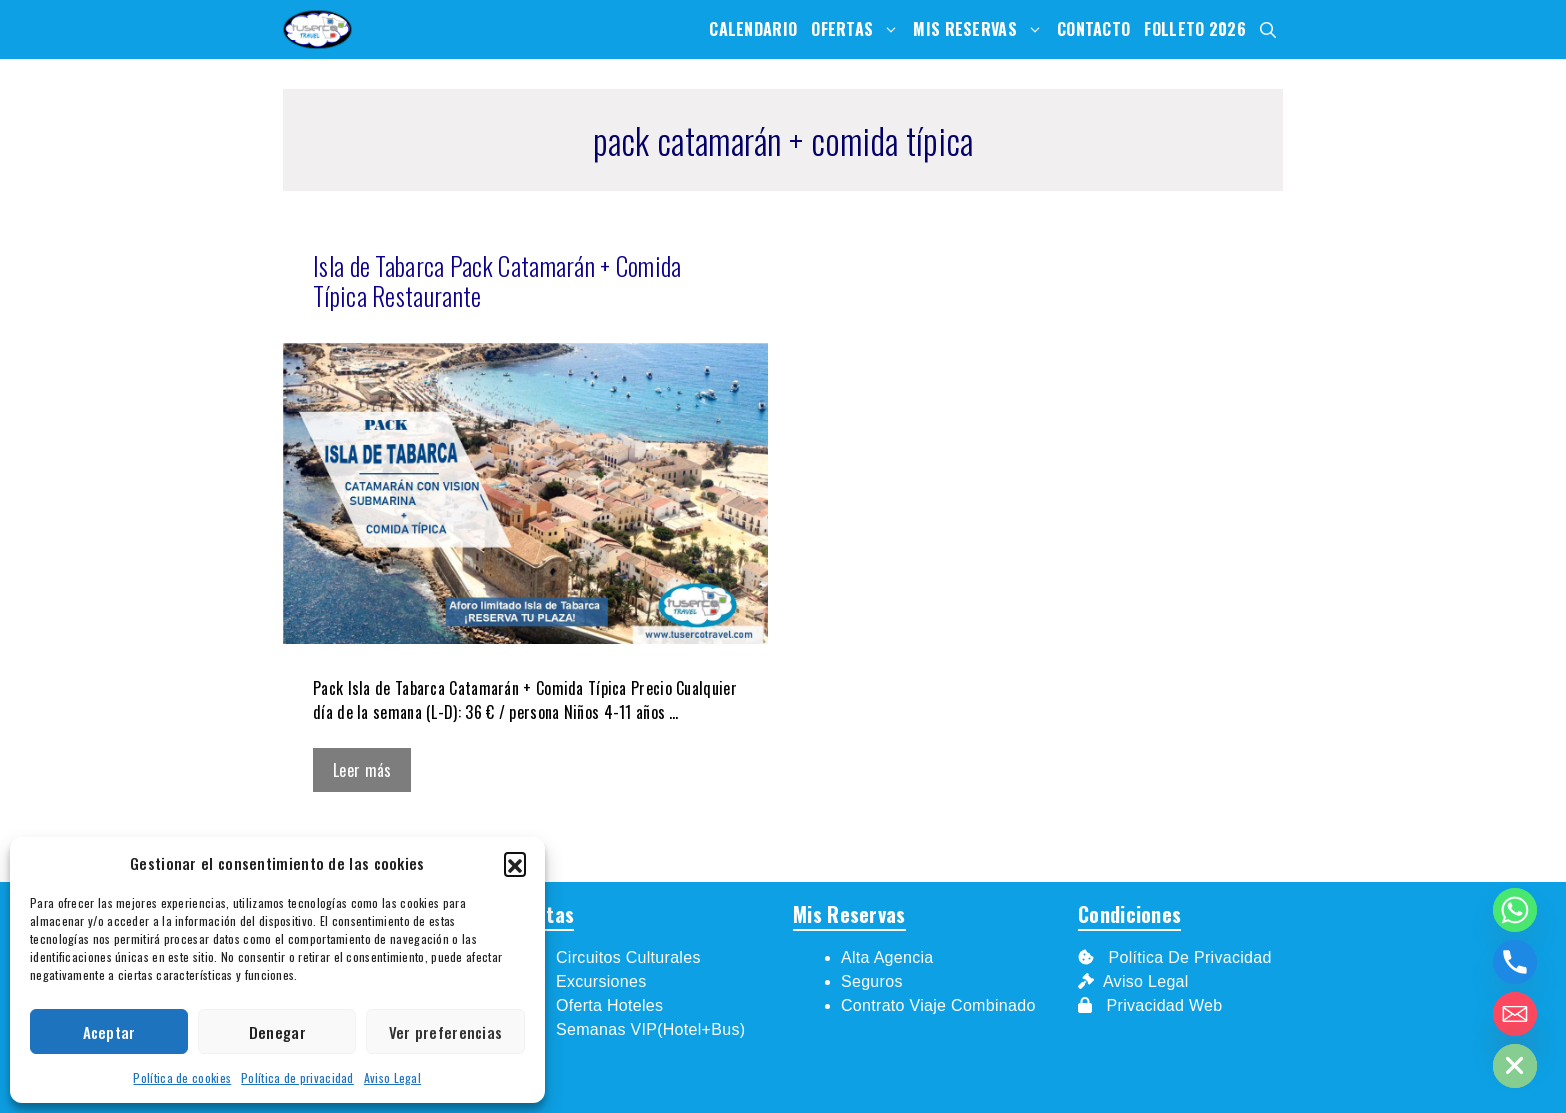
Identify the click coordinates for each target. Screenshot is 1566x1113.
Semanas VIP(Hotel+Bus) (650, 1029)
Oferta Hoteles (609, 1005)
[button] (515, 863)
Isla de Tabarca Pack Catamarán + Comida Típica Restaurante (497, 280)
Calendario (753, 29)
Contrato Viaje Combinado (938, 1005)
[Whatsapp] (1515, 910)
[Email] (1515, 1014)
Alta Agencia (889, 957)
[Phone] (1515, 962)
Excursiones (601, 981)
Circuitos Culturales (628, 957)
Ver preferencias (446, 1032)
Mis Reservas (981, 29)
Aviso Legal (392, 1077)
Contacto (1093, 29)
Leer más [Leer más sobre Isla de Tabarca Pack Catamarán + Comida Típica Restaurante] (362, 770)
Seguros (872, 981)
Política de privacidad (297, 1077)
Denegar (277, 1032)
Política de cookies (182, 1077)
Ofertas (858, 29)
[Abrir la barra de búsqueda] (1268, 29)
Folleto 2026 (1195, 29)
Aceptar (109, 1032)
